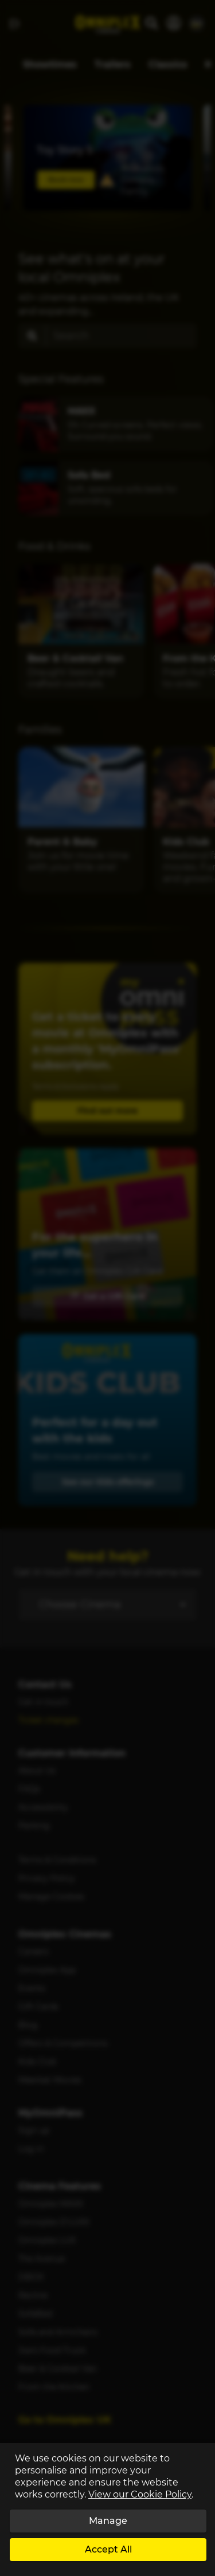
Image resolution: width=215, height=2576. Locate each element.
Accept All (108, 2549)
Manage (108, 2520)
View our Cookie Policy (139, 2494)
